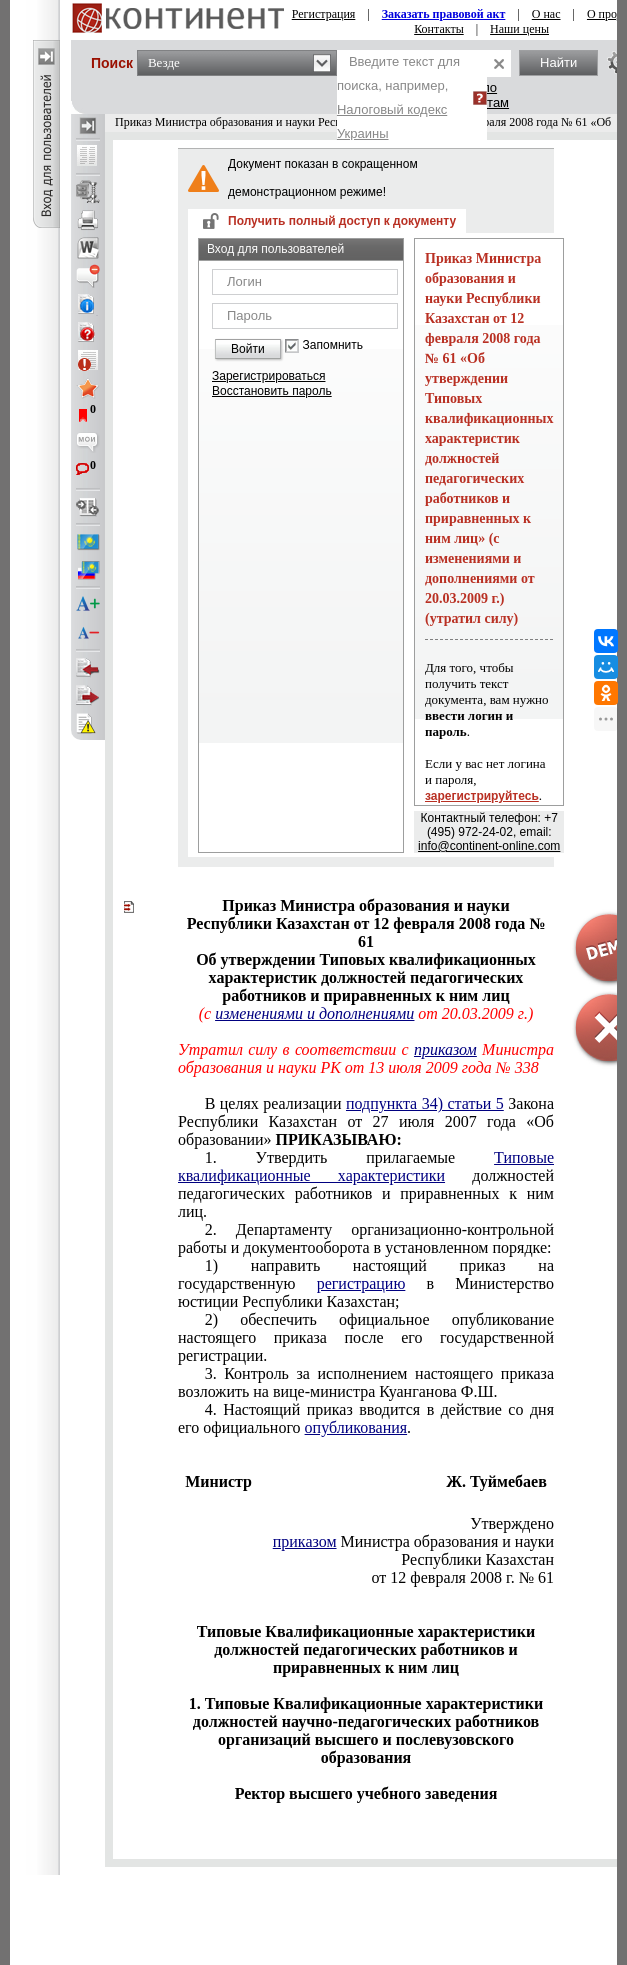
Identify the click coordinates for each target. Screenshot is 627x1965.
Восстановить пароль (272, 391)
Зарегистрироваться (268, 376)
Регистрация (324, 14)
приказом (305, 1541)
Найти (558, 62)
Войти (248, 349)
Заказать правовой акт (444, 14)
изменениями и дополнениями (314, 1013)
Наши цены (519, 29)
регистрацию (361, 1283)
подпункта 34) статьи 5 (425, 1103)
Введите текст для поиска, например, (398, 97)
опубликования (356, 1427)
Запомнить (333, 345)
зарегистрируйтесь (482, 796)
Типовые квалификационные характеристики (366, 1166)
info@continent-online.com (489, 846)
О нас (546, 14)
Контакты (439, 29)
